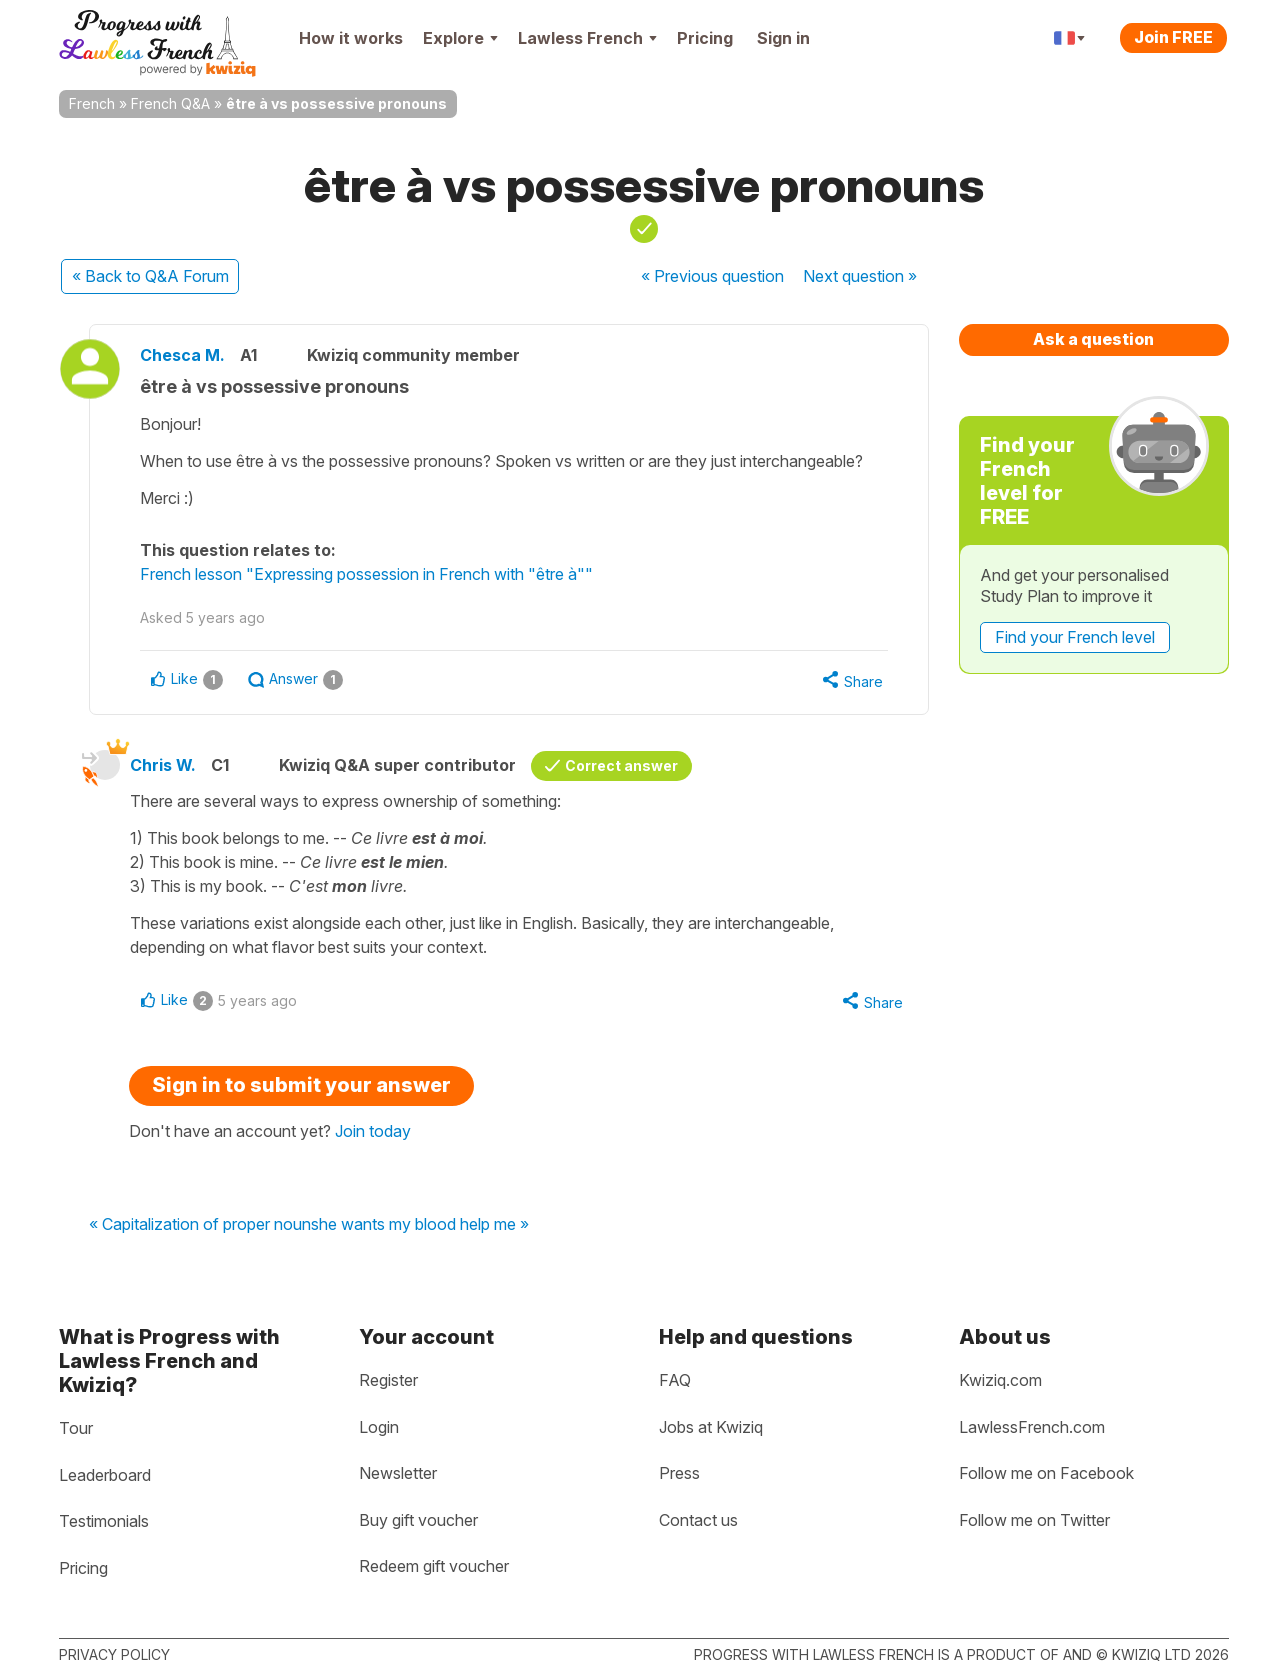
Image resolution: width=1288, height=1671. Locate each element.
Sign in (783, 38)
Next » (860, 276)
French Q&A (170, 103)
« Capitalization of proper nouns (204, 1225)
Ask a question (1093, 339)
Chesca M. (182, 355)
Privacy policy (114, 1654)
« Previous (712, 276)
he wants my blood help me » (424, 1225)
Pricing (705, 38)
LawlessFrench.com (1032, 1427)
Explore (460, 38)
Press (679, 1473)
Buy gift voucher (418, 1520)
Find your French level (1075, 637)
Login (379, 1427)
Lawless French (587, 38)
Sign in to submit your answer (301, 1085)
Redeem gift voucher (434, 1566)
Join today (373, 1131)
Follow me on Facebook (1046, 1473)
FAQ (675, 1380)
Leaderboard (105, 1475)
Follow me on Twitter (1034, 1520)
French (92, 103)
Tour (76, 1428)
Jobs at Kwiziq (711, 1427)
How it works (351, 38)
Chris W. (163, 765)
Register (388, 1380)
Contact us (698, 1520)
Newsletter (398, 1473)
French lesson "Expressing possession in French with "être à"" (366, 574)
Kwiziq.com (1000, 1380)
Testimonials (104, 1521)
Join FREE (1173, 37)
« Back (150, 276)
